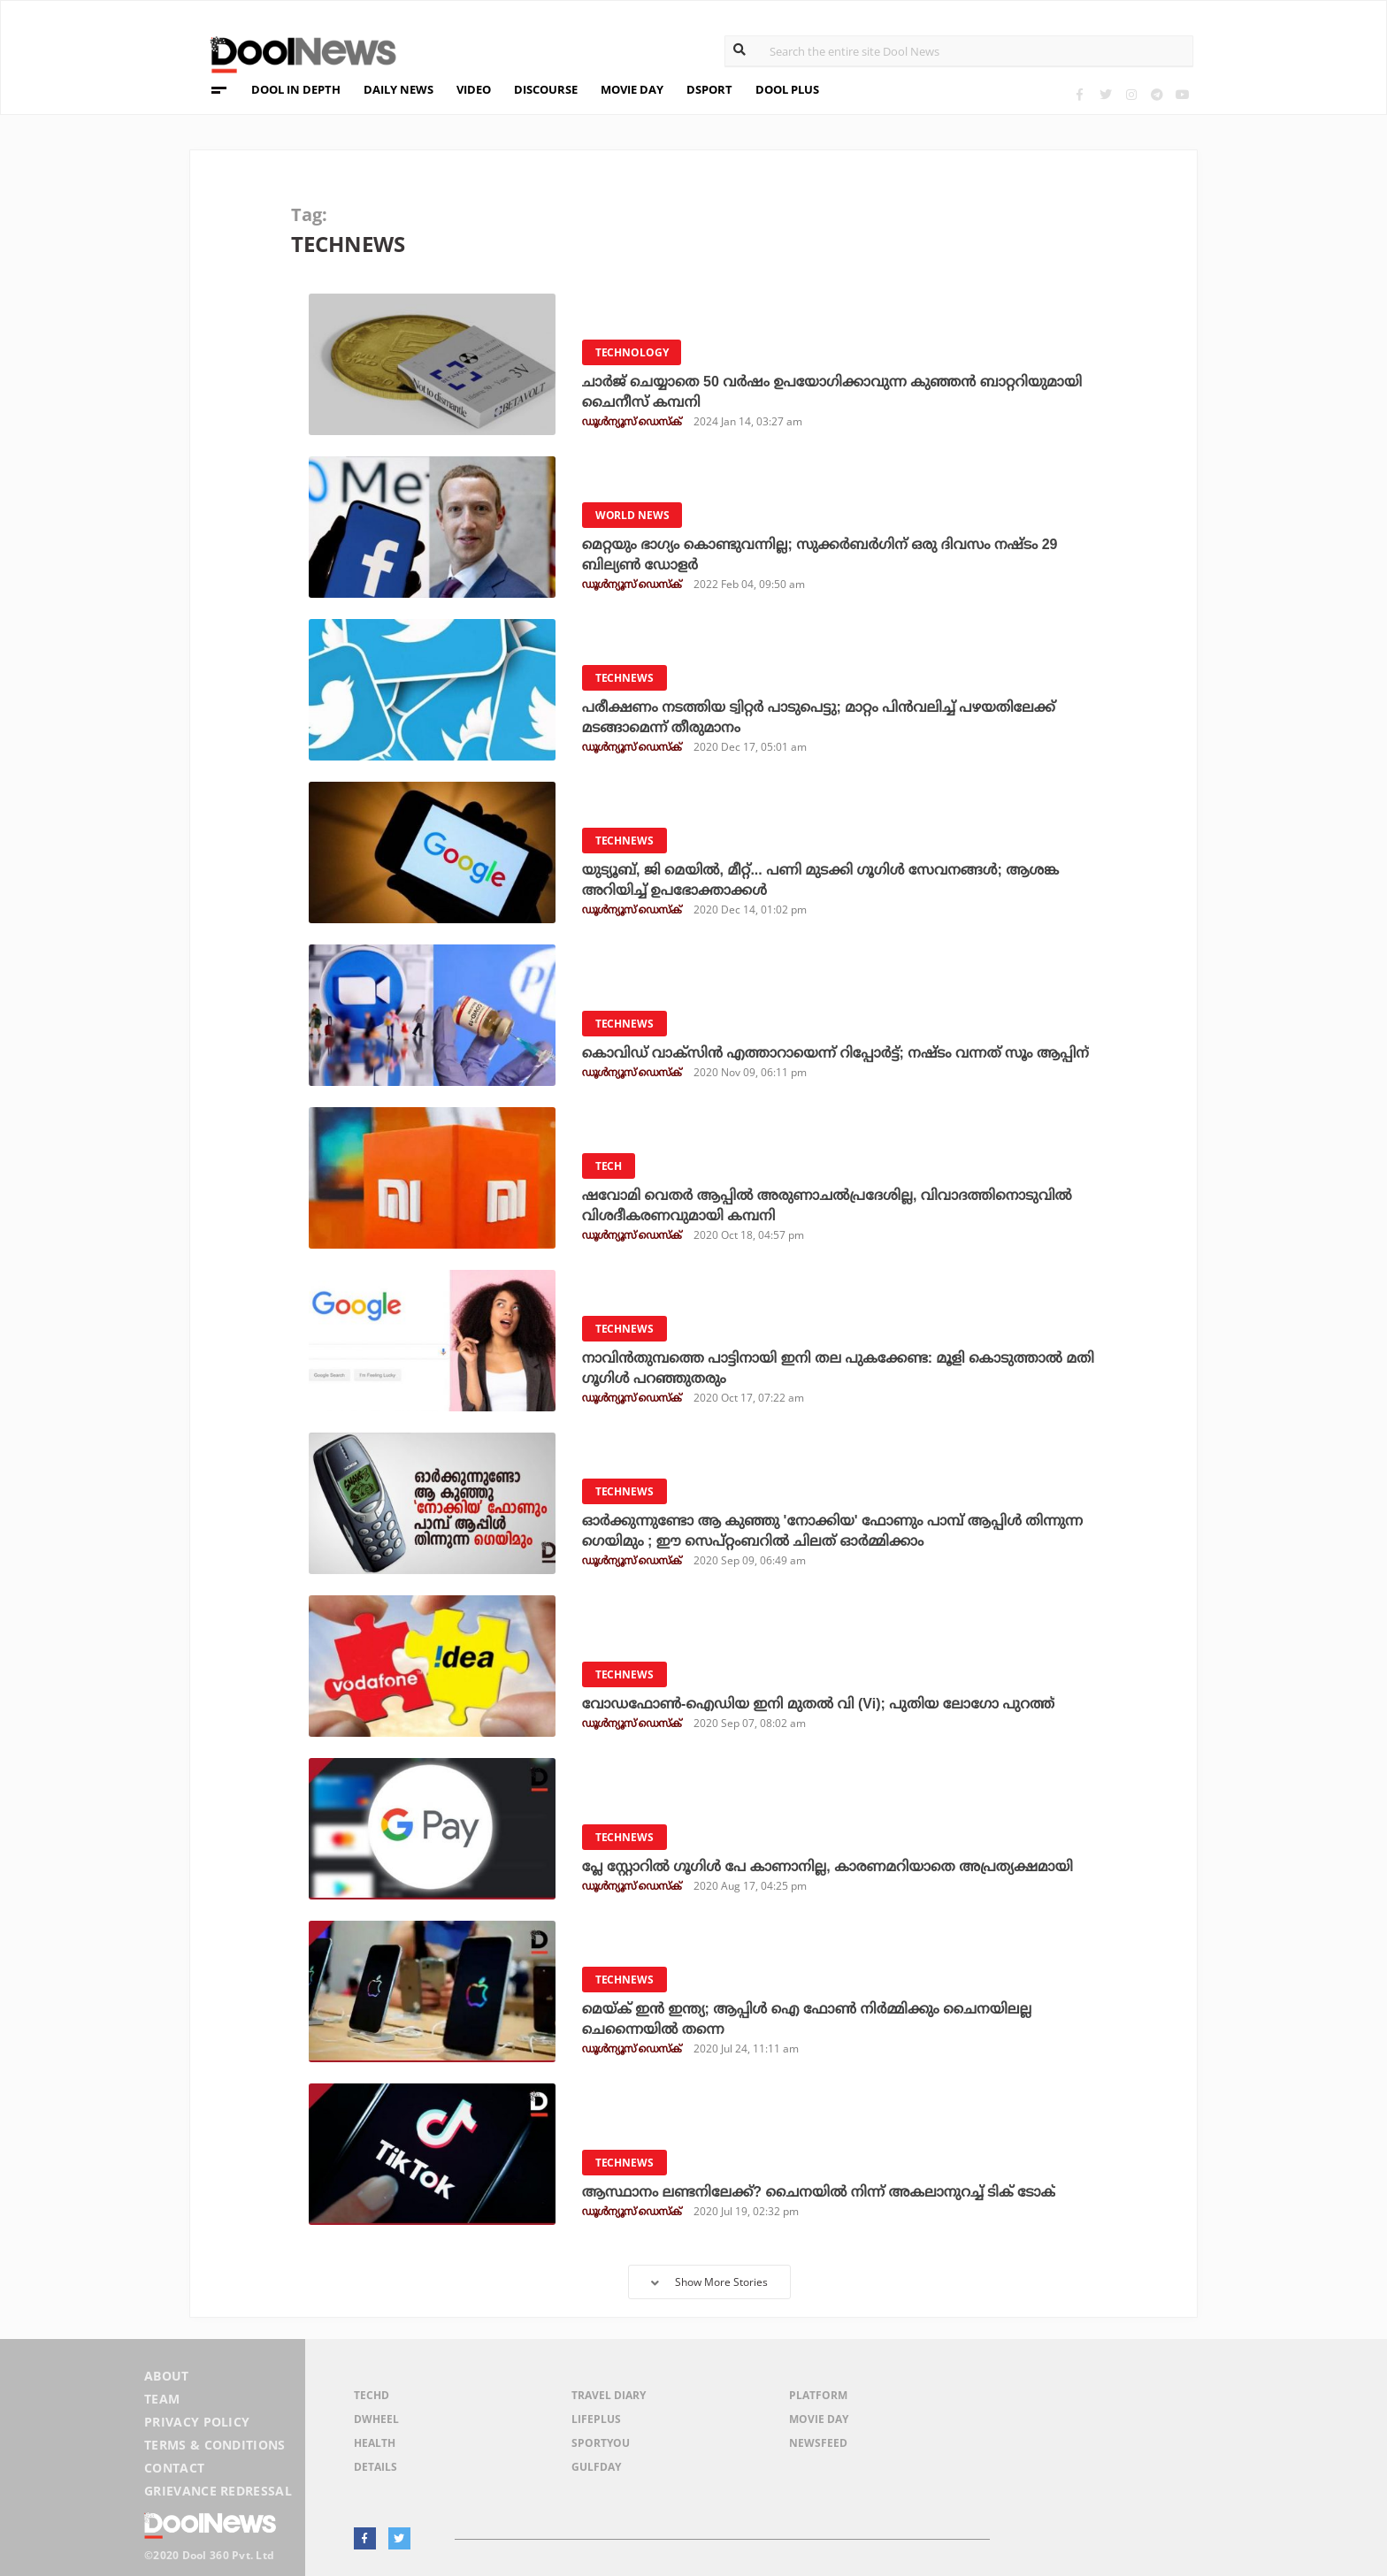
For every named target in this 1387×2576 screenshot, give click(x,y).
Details (375, 2466)
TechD (371, 2395)
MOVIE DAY (632, 89)
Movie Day (818, 2419)
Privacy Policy (196, 2421)
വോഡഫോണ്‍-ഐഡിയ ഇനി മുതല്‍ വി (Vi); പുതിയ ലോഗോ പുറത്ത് (818, 1703)
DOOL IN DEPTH (296, 89)
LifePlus (596, 2419)
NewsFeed (818, 2442)
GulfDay (596, 2466)
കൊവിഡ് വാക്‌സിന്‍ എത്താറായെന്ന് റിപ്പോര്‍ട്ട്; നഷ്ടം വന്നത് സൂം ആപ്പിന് (835, 1052)
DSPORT (709, 89)
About (166, 2375)
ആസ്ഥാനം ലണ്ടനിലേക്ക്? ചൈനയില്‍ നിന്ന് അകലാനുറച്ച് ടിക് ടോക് (819, 2191)
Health (374, 2442)
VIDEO (473, 89)
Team (162, 2398)
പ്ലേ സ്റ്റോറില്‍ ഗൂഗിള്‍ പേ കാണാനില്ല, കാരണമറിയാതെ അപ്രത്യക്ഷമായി (827, 1866)
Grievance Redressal (218, 2490)
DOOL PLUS (787, 89)
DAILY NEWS (398, 89)
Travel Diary (608, 2395)
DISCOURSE (546, 89)
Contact (174, 2467)
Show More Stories (709, 2281)
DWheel (376, 2419)
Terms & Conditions (215, 2444)
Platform (818, 2395)
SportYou (600, 2442)
